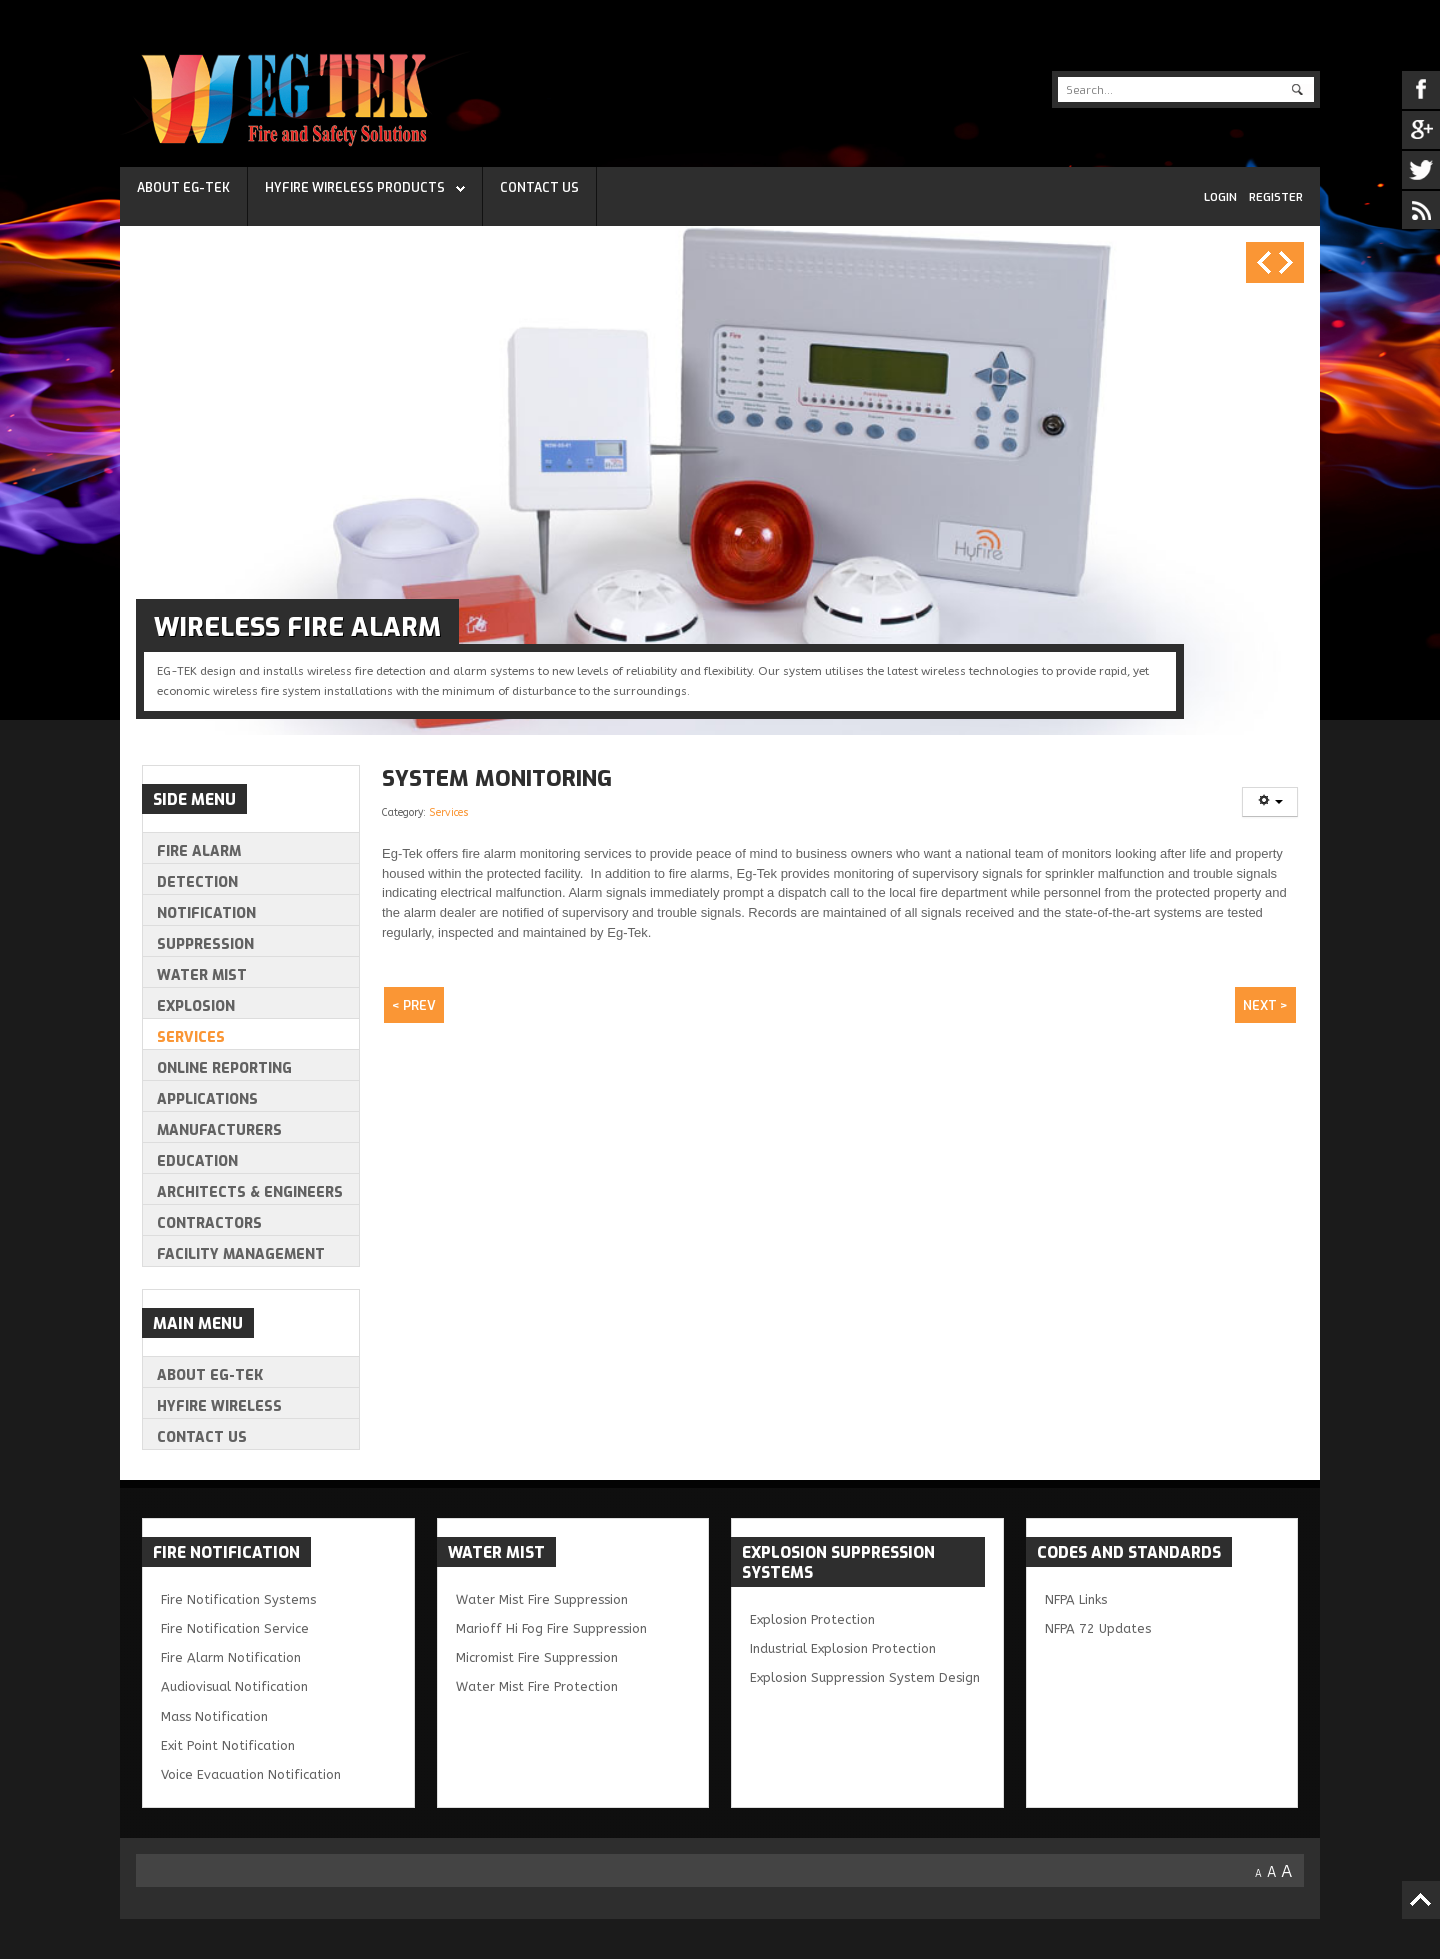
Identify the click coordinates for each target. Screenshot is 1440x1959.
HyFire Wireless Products (355, 188)
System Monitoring (497, 778)
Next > (1265, 1005)
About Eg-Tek (183, 188)
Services (449, 812)
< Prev (414, 1005)
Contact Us (539, 188)
